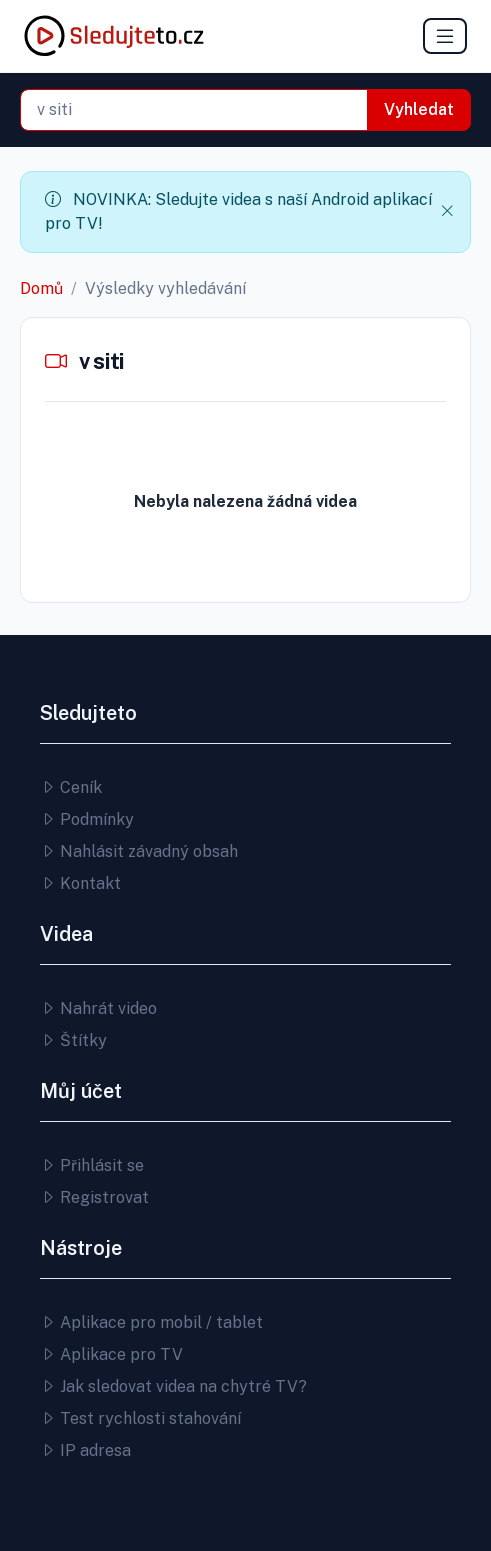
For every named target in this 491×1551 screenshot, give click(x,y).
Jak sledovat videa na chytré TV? (173, 1386)
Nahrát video (98, 1008)
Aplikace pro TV (111, 1354)
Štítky (73, 1040)
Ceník (71, 787)
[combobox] (194, 110)
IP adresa (85, 1450)
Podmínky (87, 819)
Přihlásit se (92, 1165)
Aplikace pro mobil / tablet (151, 1322)
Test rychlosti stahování (140, 1418)
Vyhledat (419, 109)
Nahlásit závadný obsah (139, 851)
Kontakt (80, 883)
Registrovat (94, 1197)
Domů (41, 288)
